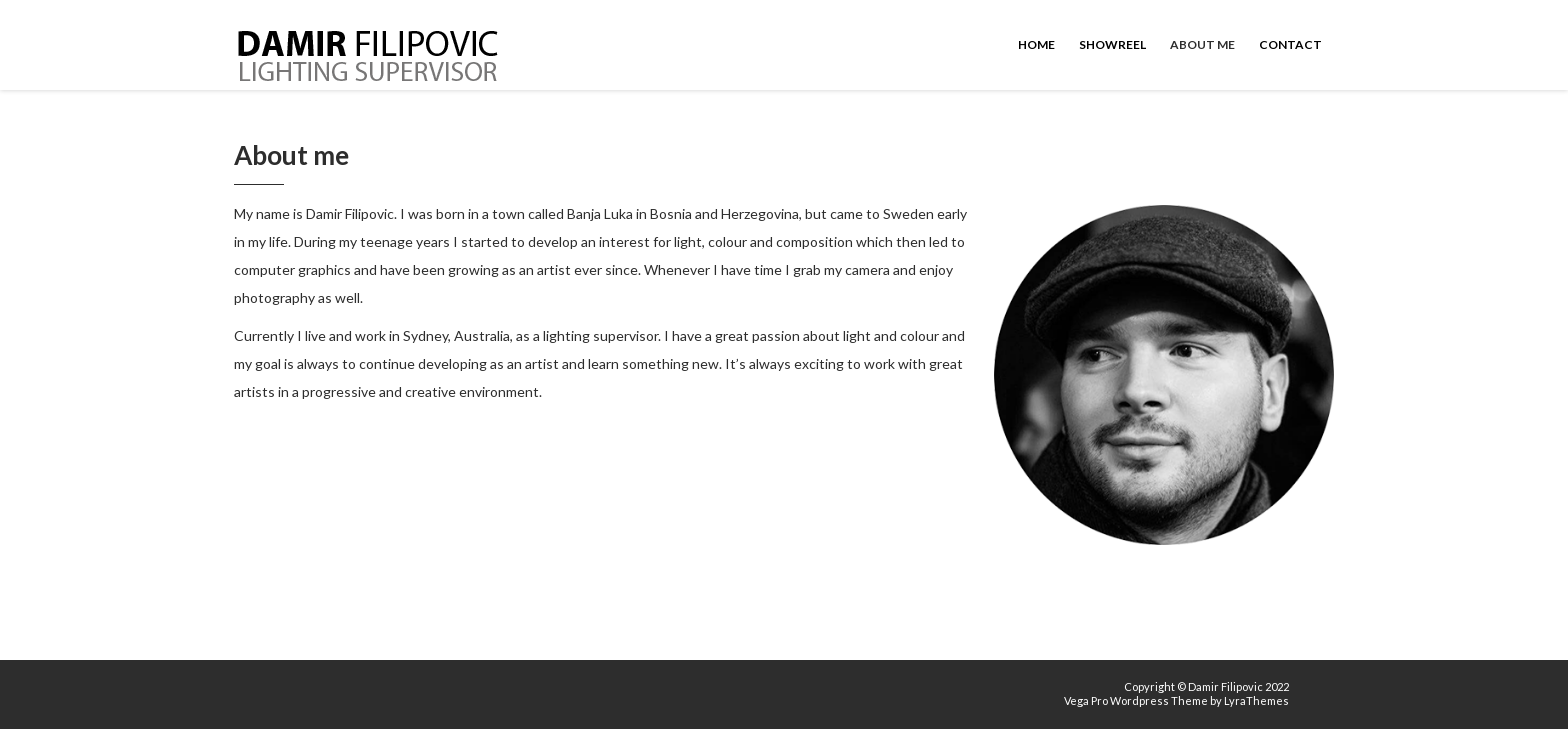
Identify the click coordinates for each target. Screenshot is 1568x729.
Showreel (1112, 44)
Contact (1290, 44)
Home (1036, 44)
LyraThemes (1256, 700)
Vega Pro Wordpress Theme (1136, 700)
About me (1202, 44)
